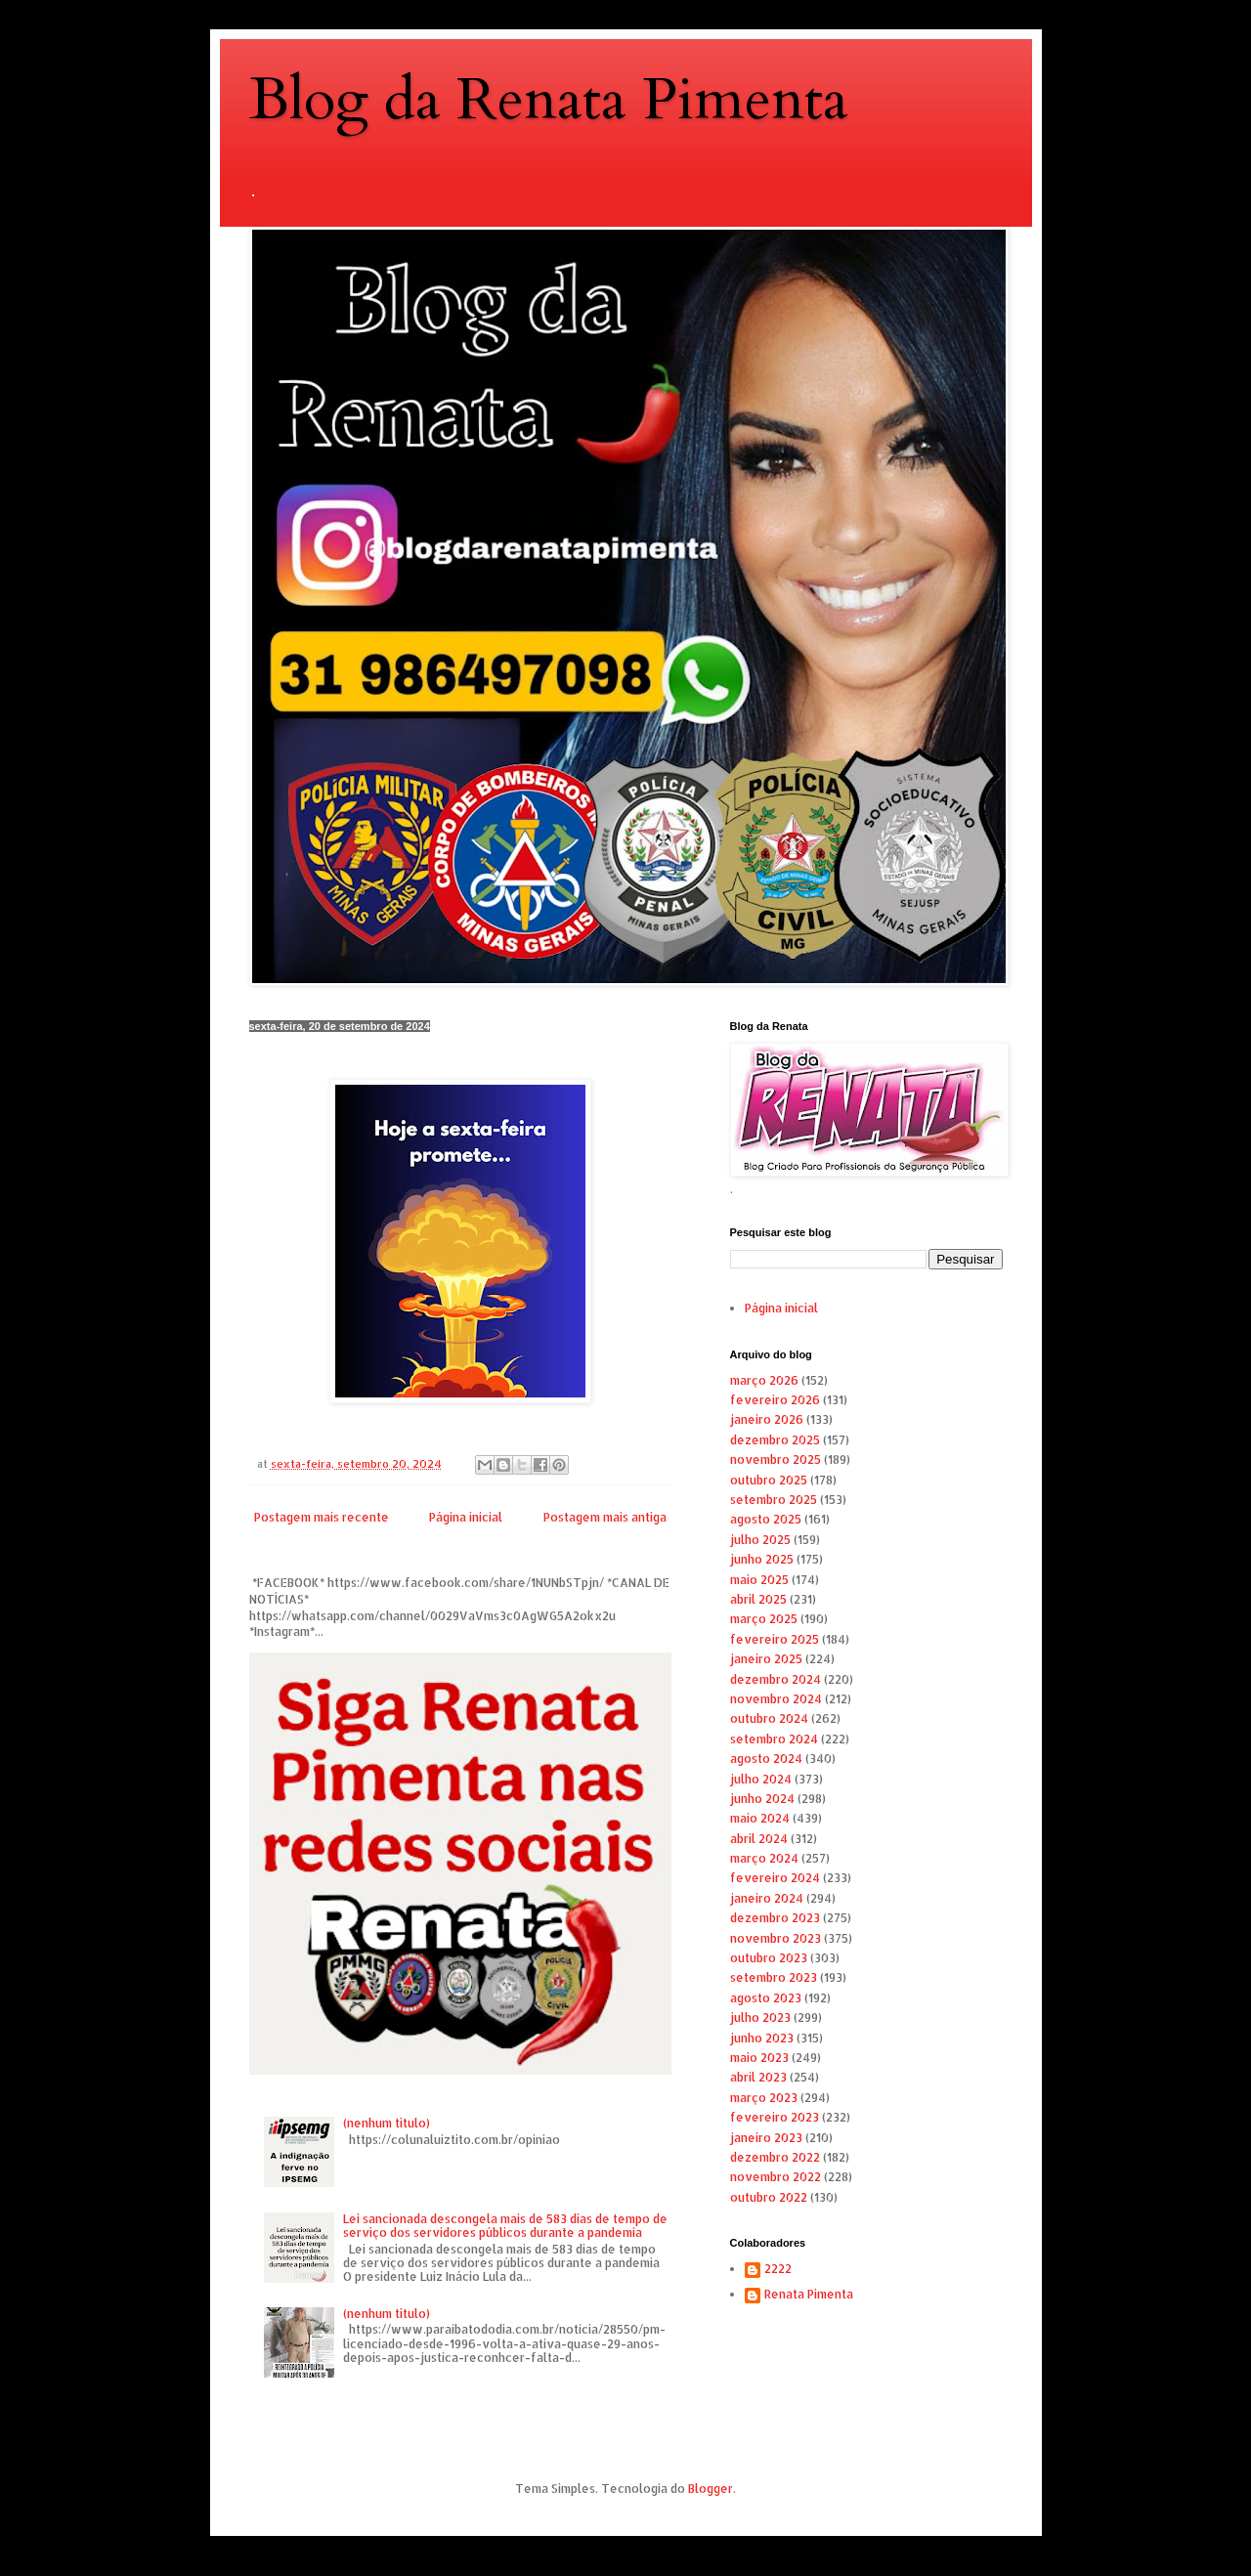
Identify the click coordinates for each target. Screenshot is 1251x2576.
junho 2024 (762, 1798)
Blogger (710, 2488)
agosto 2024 (766, 1758)
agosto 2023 (765, 1998)
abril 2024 (759, 1838)
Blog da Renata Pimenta (548, 100)
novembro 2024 (776, 1699)
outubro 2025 (768, 1480)
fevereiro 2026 (775, 1400)
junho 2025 (762, 1559)
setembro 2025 (773, 1499)
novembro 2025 (775, 1459)
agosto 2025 (765, 1519)
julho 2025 (760, 1539)
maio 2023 (759, 2057)
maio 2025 (759, 1579)
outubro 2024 (769, 1718)
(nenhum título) (386, 2123)
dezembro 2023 (775, 1918)
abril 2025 (758, 1599)
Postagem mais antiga (605, 1517)
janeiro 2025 (766, 1659)
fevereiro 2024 (775, 1877)
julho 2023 (760, 2017)
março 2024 (764, 1858)
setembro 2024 (774, 1739)
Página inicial (465, 1517)
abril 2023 (758, 2077)
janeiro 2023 (766, 2137)
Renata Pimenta (808, 2294)
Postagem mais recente (321, 1517)
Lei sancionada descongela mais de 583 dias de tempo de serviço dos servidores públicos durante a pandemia (505, 2225)
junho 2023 (762, 2038)
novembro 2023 (775, 1938)
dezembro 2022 (775, 2157)
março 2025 (764, 1618)
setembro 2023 (773, 1977)
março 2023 (764, 2097)
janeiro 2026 (766, 1419)
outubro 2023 (768, 1958)
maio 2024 (760, 1818)
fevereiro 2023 (774, 2117)
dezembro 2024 (775, 1679)
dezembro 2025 (775, 1440)
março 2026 (764, 1380)
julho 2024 (761, 1779)
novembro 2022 (775, 2176)
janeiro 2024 (766, 1898)
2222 (778, 2269)
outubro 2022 (768, 2197)
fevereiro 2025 (774, 1639)
